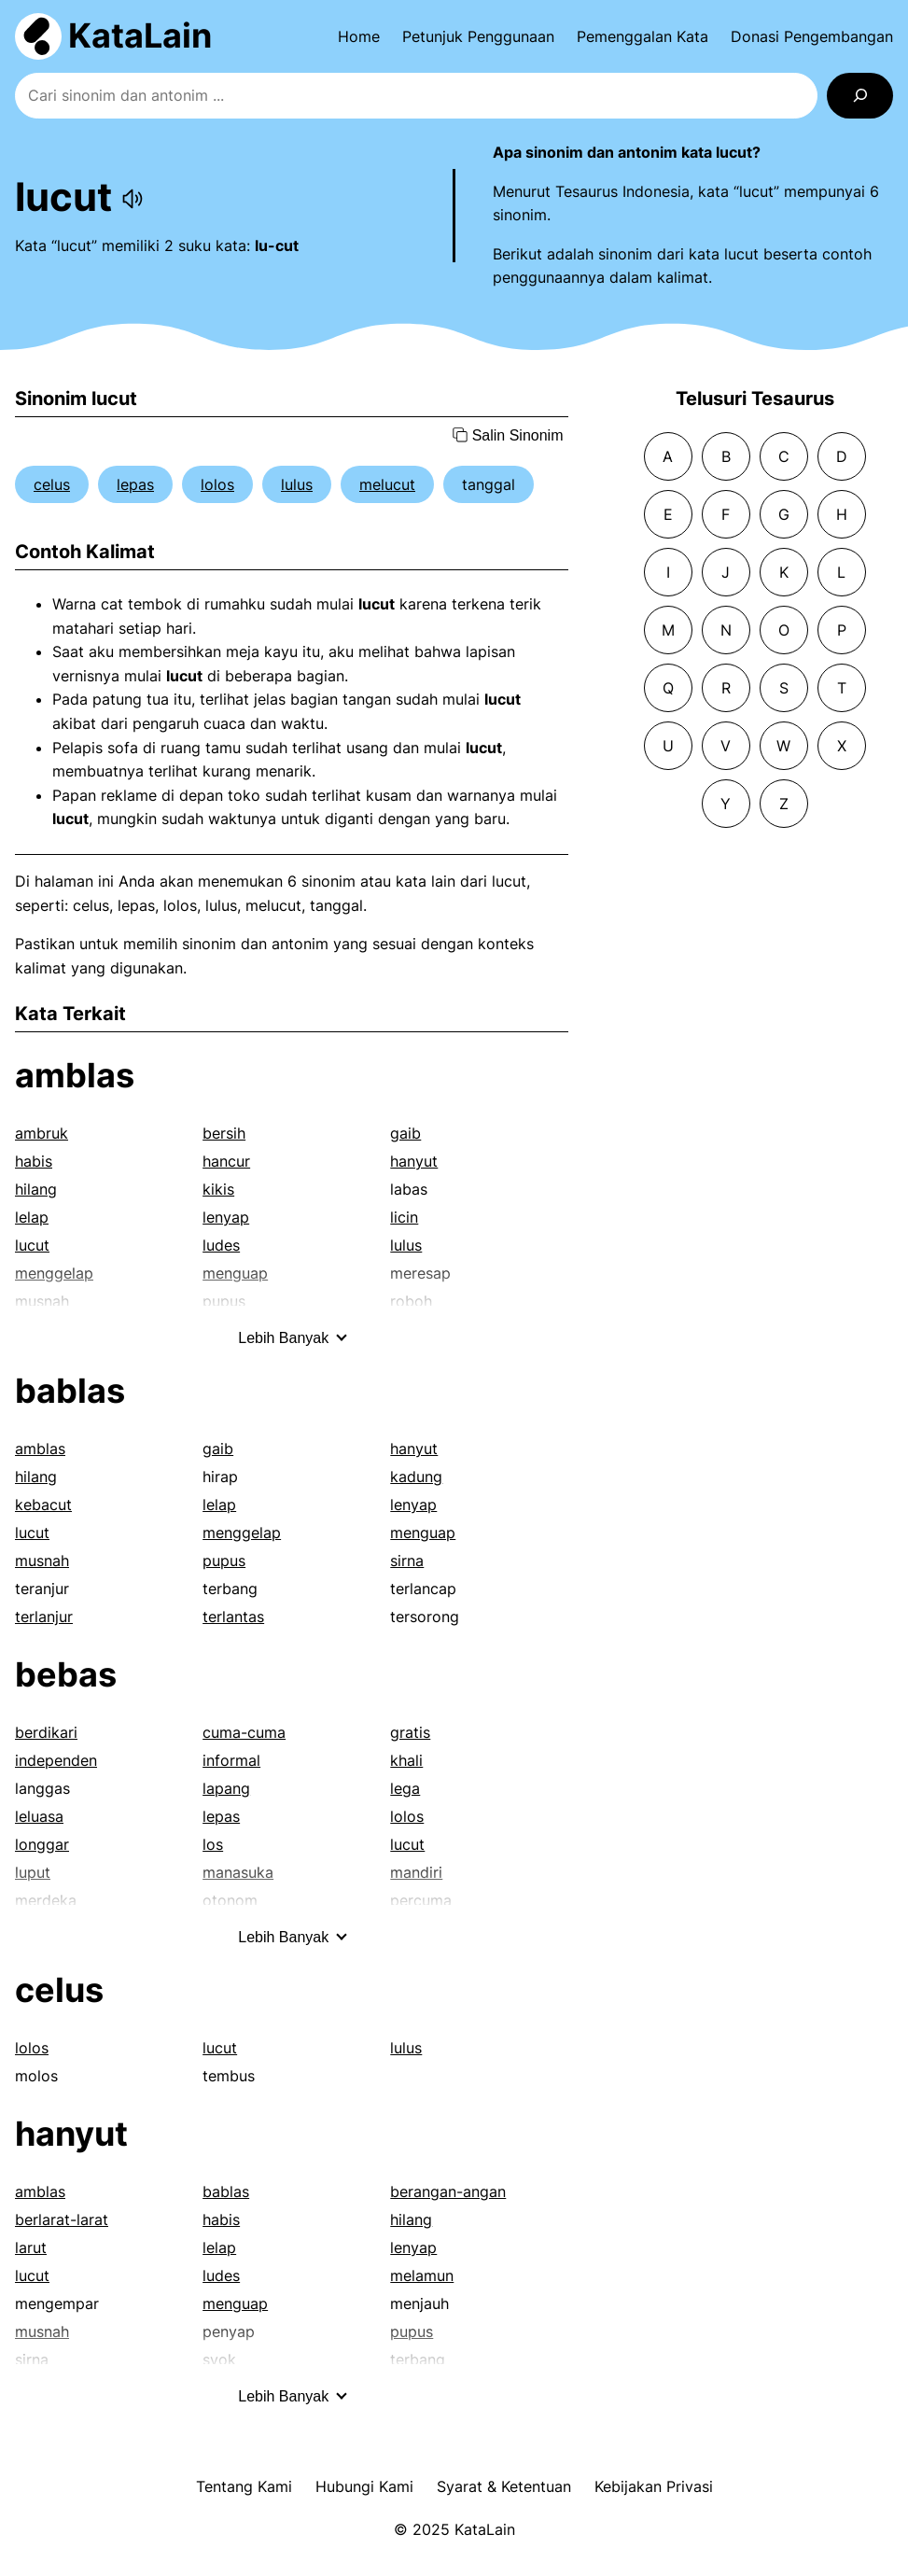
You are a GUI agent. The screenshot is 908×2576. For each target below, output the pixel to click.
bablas (70, 1390)
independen (56, 1760)
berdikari (46, 1732)
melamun (422, 2275)
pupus (224, 1560)
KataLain (140, 35)
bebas (66, 1674)
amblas (74, 1075)
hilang (36, 1189)
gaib (405, 1133)
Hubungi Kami (364, 2486)
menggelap (242, 1532)
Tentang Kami (244, 2486)
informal (231, 1760)
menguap (422, 1532)
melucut (387, 484)
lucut (32, 1245)
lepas (135, 484)
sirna (407, 1560)
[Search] (860, 96)
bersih (224, 1133)
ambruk (41, 1133)
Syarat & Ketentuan (504, 2486)
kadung (416, 1476)
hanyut (414, 1161)
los (213, 1844)
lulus (297, 484)
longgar (42, 1844)
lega (405, 1788)
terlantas (233, 1616)
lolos (217, 484)
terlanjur (44, 1616)
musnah (42, 1560)
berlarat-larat (61, 2219)
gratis (410, 1732)
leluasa (39, 1816)
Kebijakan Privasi (653, 2486)
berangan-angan (448, 2191)
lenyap (226, 1217)
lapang (226, 1788)
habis (33, 1161)
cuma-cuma (244, 1732)
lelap (32, 1217)
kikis (218, 1189)
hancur (226, 1161)
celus (52, 484)
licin (404, 1217)
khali (406, 1760)
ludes (221, 1245)
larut (31, 2247)
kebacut (43, 1504)
